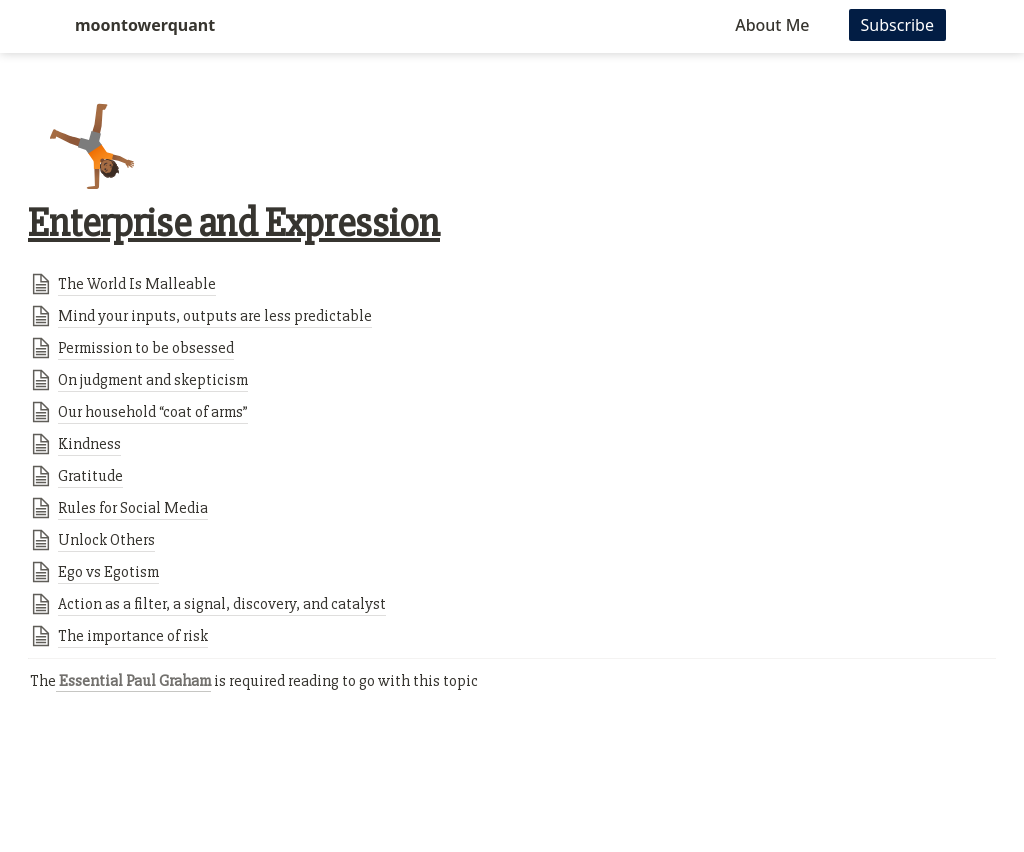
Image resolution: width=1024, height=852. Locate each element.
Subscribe (897, 25)
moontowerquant (145, 25)
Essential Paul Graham (133, 681)
